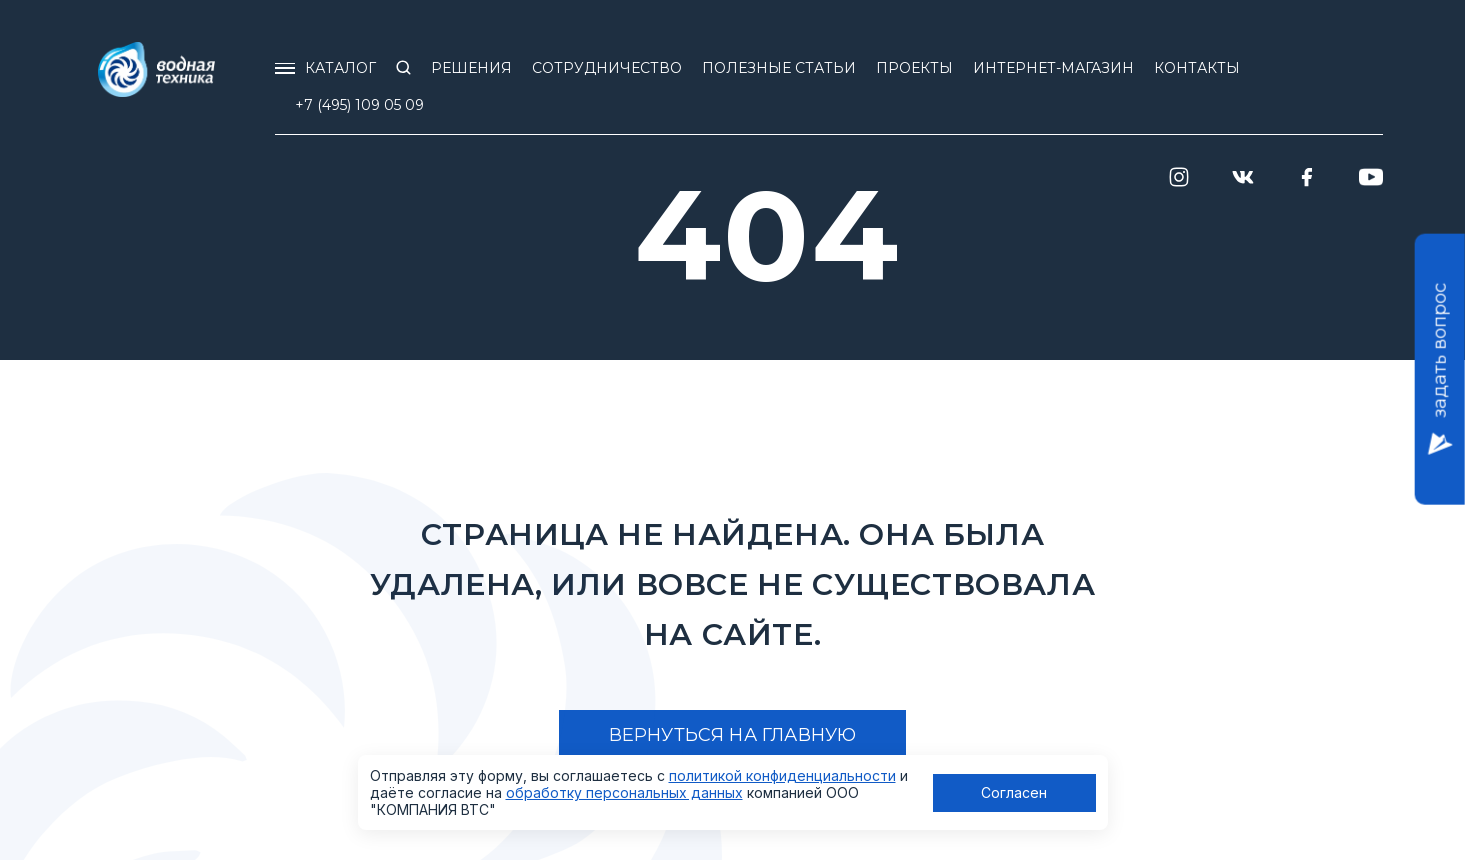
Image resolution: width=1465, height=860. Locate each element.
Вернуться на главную (733, 735)
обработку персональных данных (624, 792)
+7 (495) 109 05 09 (359, 105)
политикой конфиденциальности (782, 775)
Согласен (1014, 792)
